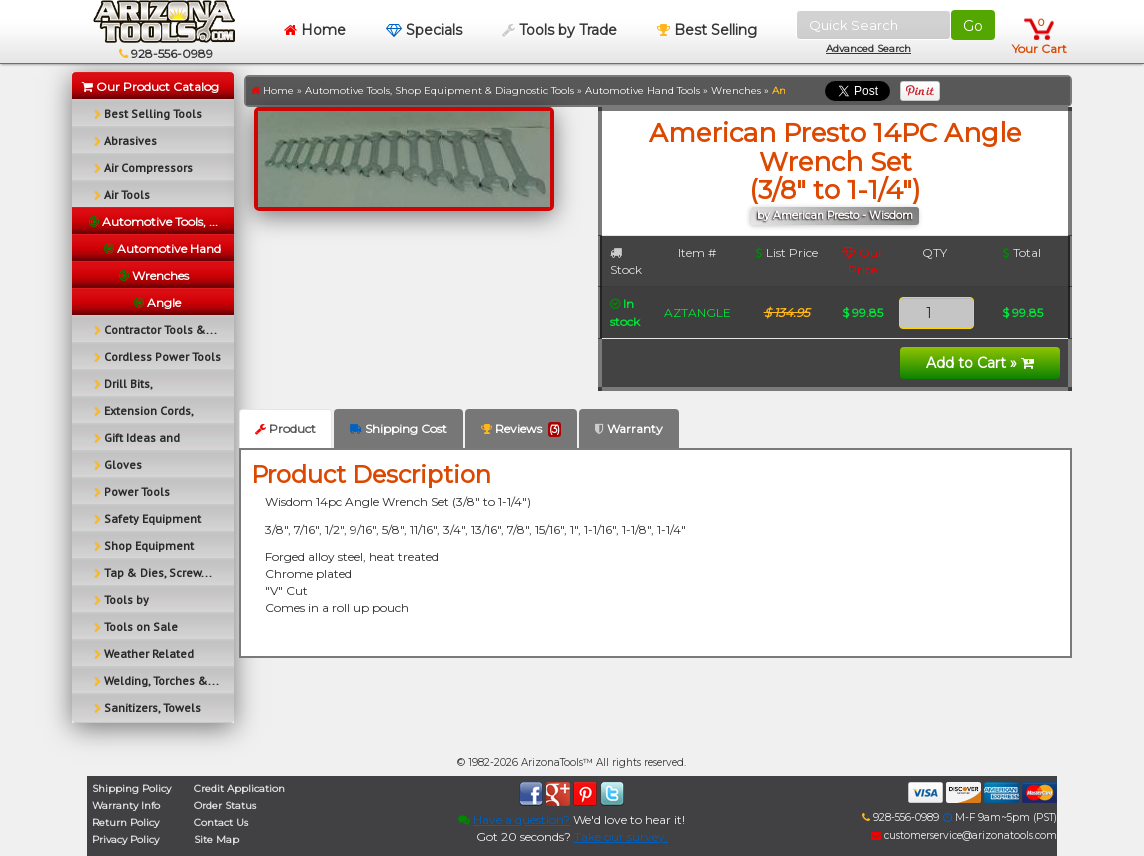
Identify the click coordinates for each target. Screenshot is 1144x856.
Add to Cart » (980, 363)
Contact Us (221, 822)
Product (285, 428)
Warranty (629, 428)
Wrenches (736, 90)
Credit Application (239, 788)
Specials (424, 30)
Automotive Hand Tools (642, 90)
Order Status (225, 805)
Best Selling (707, 30)
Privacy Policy (125, 839)
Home (315, 30)
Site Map (216, 839)
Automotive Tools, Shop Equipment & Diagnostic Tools (439, 90)
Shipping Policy (131, 788)
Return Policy (125, 822)
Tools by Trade (559, 30)
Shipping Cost (398, 428)
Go (973, 26)
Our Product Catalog (150, 86)
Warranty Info (126, 805)
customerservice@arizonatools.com (964, 835)
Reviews (521, 429)
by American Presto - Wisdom (835, 215)
